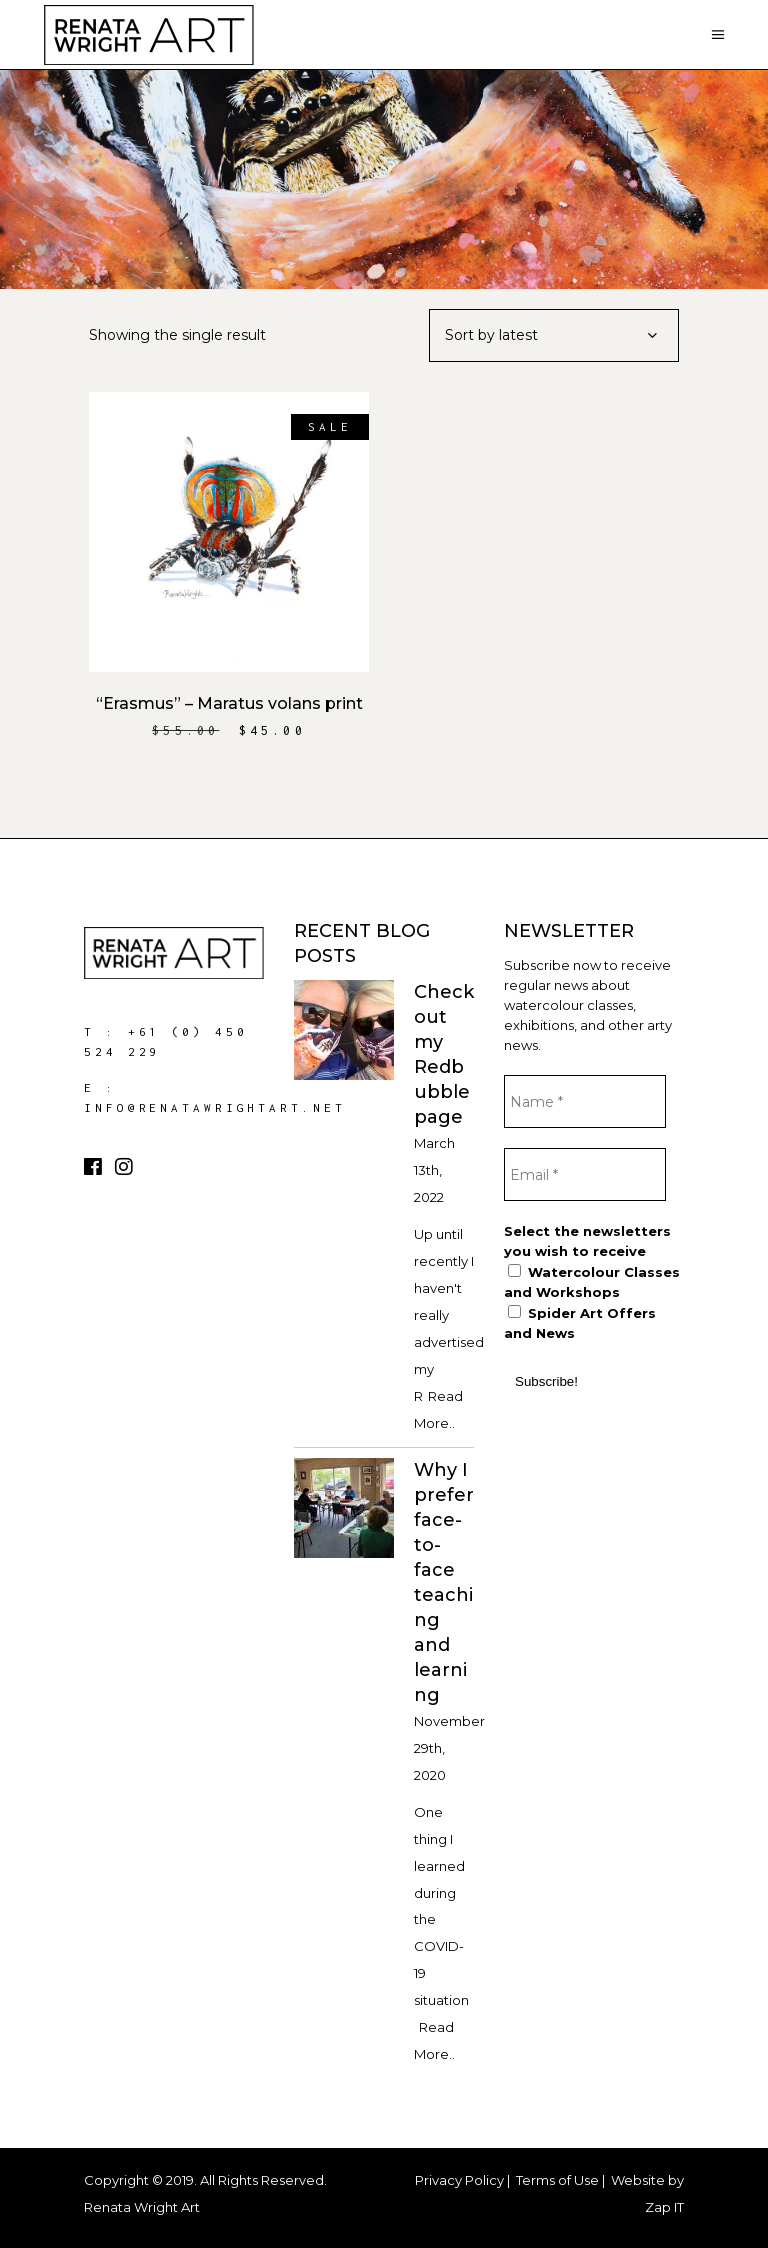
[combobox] (554, 335)
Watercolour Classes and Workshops (592, 1282)
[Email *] (585, 1174)
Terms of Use (557, 2180)
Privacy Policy (459, 2180)
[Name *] (585, 1101)
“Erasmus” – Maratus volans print (229, 703)
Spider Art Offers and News (580, 1323)
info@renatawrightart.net (215, 1107)
